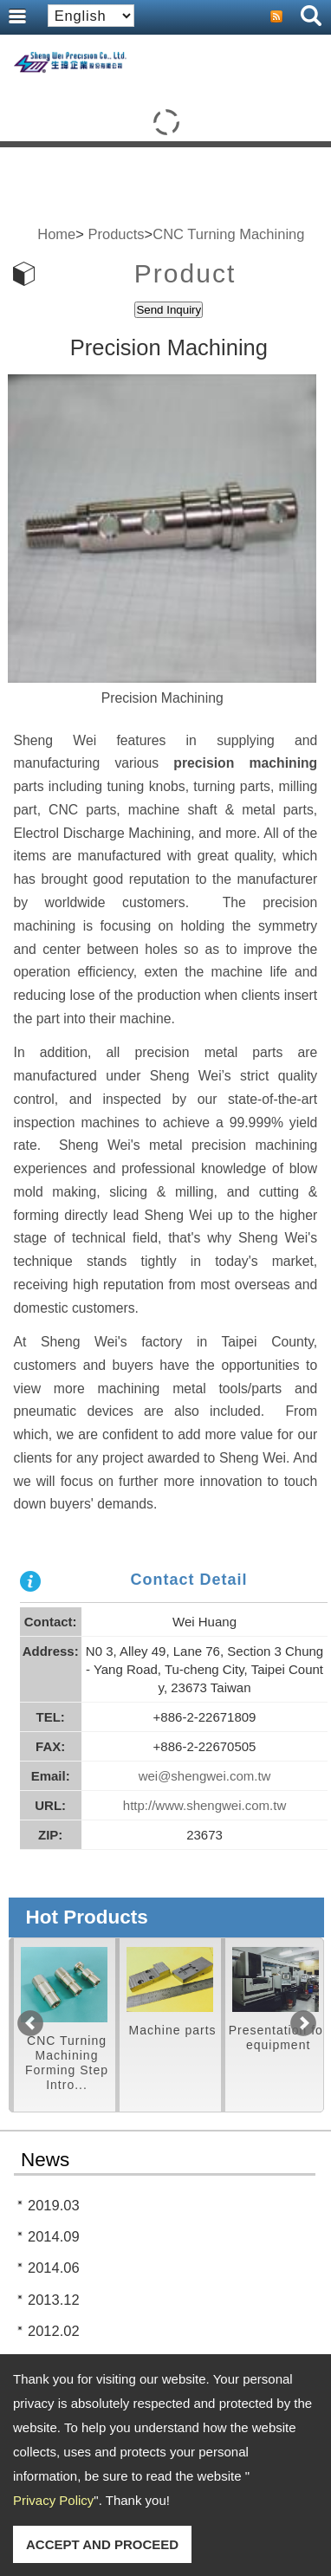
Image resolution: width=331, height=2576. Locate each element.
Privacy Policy (53, 2500)
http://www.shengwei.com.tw (204, 1805)
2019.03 (54, 2205)
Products (116, 234)
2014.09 (54, 2236)
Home (56, 234)
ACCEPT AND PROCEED (102, 2544)
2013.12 (54, 2299)
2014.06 (54, 2267)
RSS (276, 16)
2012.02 (54, 2331)
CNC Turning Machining (228, 234)
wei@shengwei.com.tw (205, 1775)
